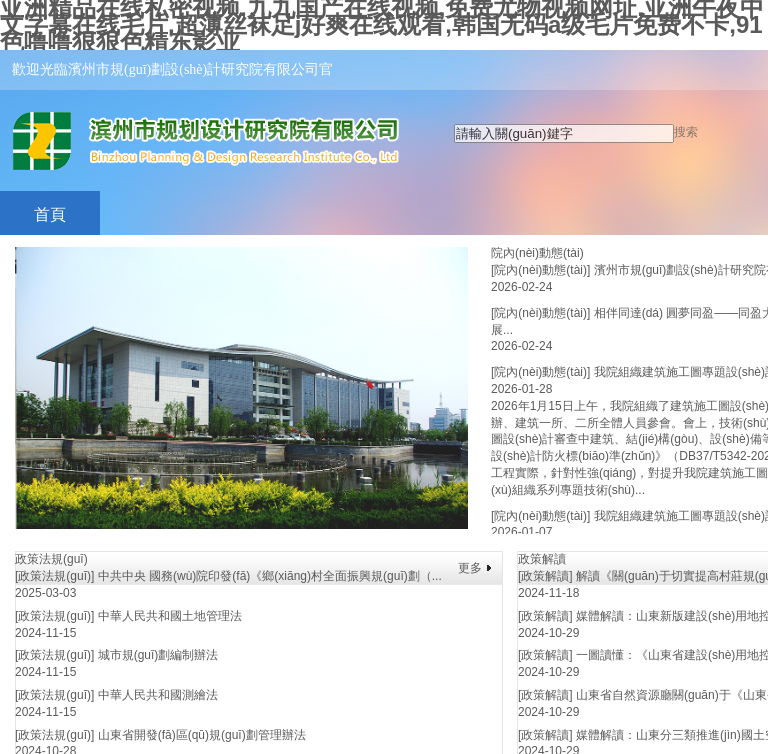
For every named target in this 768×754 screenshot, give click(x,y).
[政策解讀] (545, 576)
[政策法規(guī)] (54, 576)
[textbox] (564, 133)
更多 (470, 568)
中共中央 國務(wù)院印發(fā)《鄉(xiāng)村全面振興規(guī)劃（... (270, 576)
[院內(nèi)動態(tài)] (540, 270)
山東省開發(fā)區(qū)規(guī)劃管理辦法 (202, 735)
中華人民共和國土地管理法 (170, 616)
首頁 (50, 214)
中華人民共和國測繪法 (158, 695)
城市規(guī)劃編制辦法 (158, 655)
